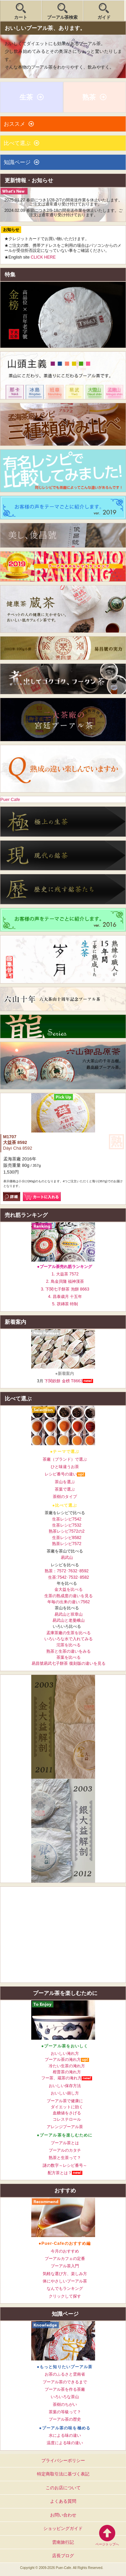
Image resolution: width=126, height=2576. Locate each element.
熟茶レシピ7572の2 (66, 1531)
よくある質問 (63, 2501)
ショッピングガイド (63, 2528)
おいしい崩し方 (65, 2093)
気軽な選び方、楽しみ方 (65, 2273)
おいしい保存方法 (65, 2085)
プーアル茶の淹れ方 (63, 2059)
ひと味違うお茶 (65, 1466)
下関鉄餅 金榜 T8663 (63, 1381)
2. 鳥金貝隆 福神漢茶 (65, 1281)
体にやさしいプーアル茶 (65, 2281)
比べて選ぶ (17, 143)
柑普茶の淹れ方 (67, 2072)
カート (20, 17)
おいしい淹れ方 (65, 2053)
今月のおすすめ (65, 2251)
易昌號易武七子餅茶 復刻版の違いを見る (68, 1663)
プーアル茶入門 (65, 2266)
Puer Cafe (10, 799)
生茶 (26, 97)
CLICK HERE (43, 257)
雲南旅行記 (63, 2542)
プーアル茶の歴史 (65, 2419)
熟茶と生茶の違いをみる (68, 1651)
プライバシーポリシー (63, 2460)
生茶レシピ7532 (66, 1525)
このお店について (63, 2487)
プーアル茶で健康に (65, 2101)
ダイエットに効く (67, 2107)
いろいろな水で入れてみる (68, 1639)
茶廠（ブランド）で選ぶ (65, 1459)
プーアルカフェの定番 (65, 2258)
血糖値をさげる (67, 2113)
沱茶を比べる (68, 1645)
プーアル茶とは (65, 2143)
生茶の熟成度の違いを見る (68, 1595)
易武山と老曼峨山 (68, 1620)
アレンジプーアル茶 (65, 2126)
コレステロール (67, 2119)
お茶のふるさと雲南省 (65, 2374)
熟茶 (89, 97)
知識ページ (17, 162)
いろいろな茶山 (65, 2396)
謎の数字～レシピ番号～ (65, 2165)
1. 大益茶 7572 (65, 1274)
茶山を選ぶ (65, 1481)
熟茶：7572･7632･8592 (66, 1571)
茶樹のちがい (65, 2404)
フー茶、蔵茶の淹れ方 (61, 2078)
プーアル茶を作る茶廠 (65, 2389)
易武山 (67, 1557)
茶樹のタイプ (65, 1496)
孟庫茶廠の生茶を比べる (68, 1632)
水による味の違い (65, 2435)
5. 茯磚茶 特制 (65, 1304)
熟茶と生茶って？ (65, 2157)
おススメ (14, 124)
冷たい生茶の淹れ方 (67, 2066)
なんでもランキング (65, 2288)
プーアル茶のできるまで (65, 2382)
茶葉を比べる (68, 1657)
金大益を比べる (68, 1589)
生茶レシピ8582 (66, 1537)
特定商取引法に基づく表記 (63, 2473)
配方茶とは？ (60, 2172)
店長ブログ (63, 2555)
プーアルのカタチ (65, 2150)
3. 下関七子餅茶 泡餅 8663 (65, 1289)
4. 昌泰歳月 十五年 (65, 1296)
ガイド (104, 17)
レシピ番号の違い (61, 1474)
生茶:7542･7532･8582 (68, 1577)
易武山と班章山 (68, 1614)
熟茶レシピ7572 (66, 1543)
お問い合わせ (63, 2514)
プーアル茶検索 (62, 17)
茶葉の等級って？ (65, 2412)
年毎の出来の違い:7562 (68, 1602)
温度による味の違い (65, 2442)
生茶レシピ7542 (66, 1519)
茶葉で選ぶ (65, 1489)
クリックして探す (65, 2296)
